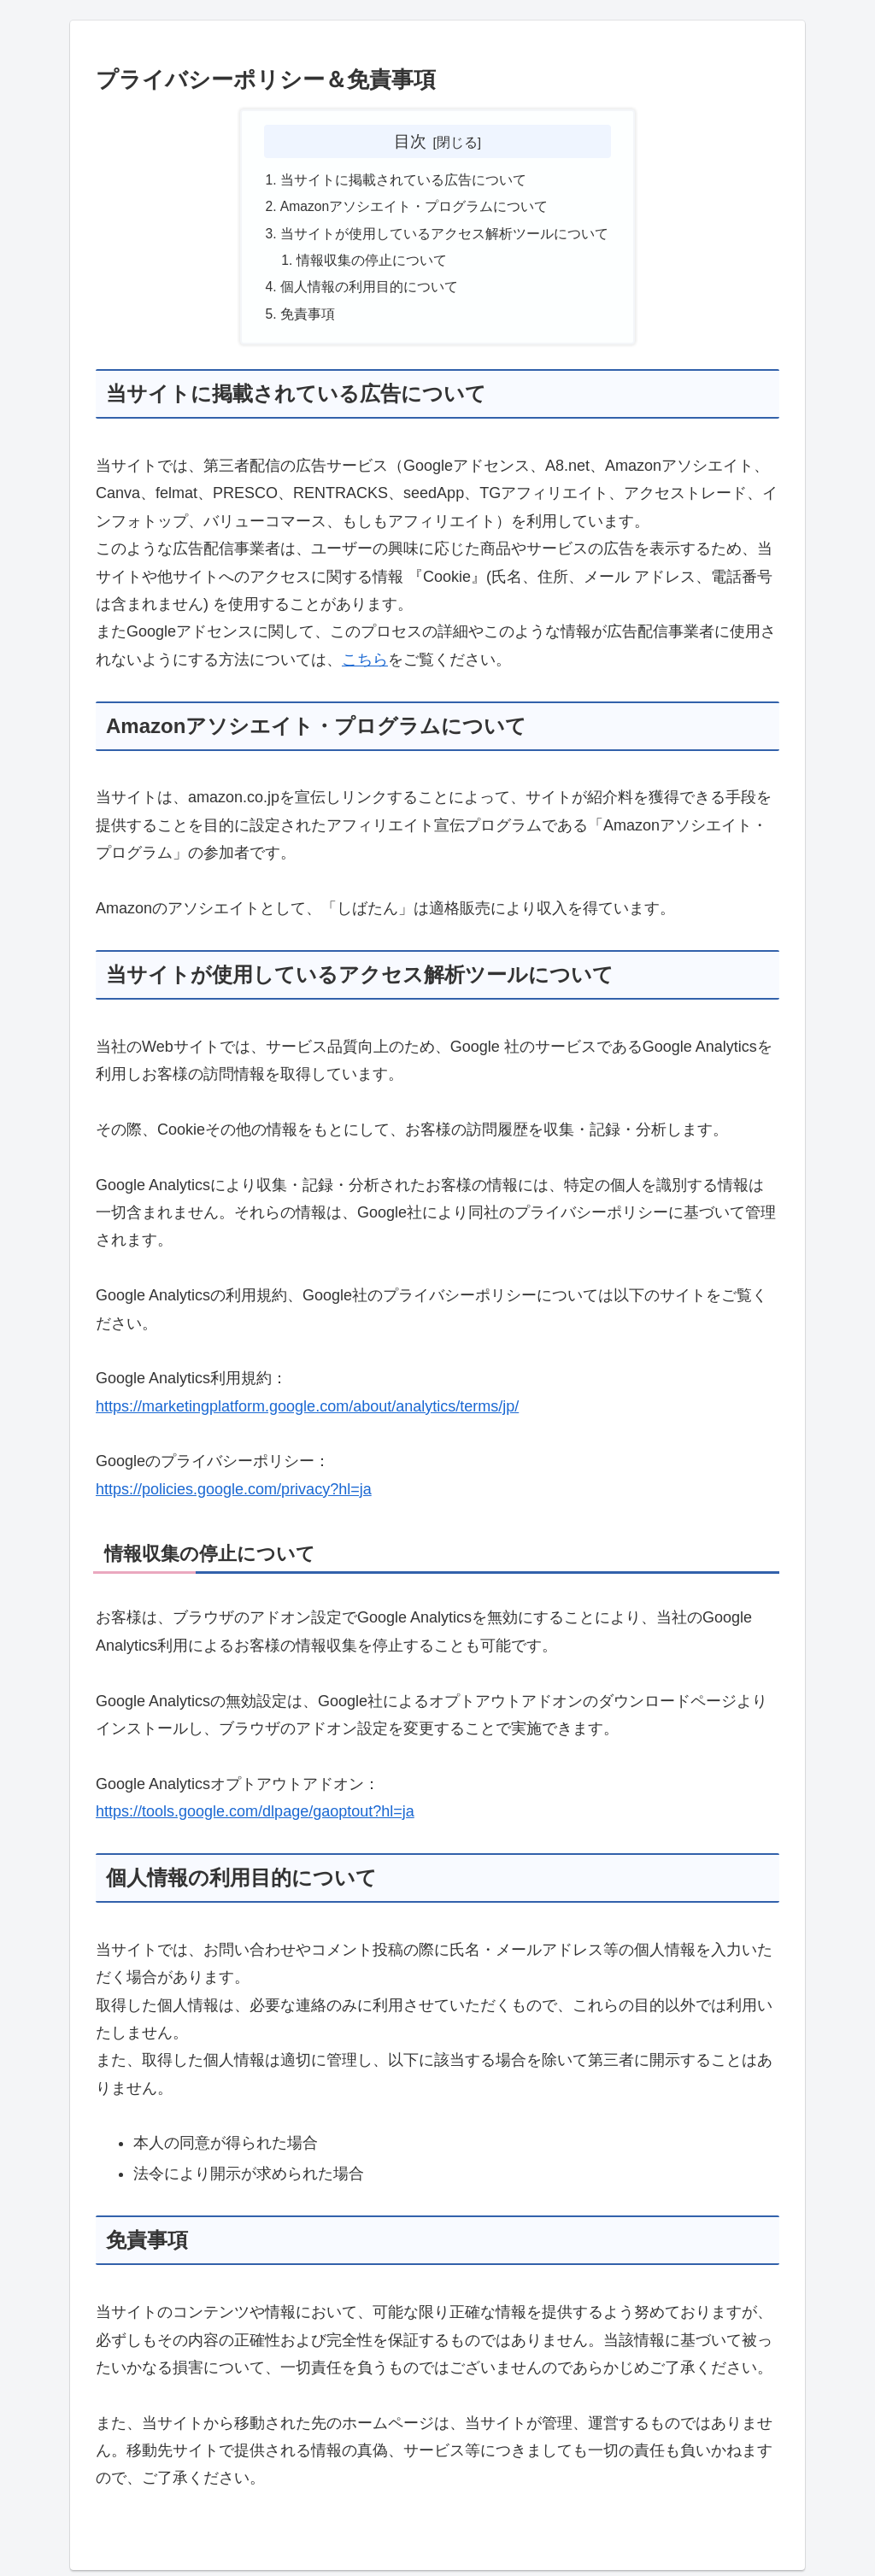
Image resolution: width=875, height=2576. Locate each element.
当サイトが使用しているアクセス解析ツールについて (444, 236)
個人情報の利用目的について (369, 291)
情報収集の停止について (372, 264)
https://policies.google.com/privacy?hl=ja (234, 1495)
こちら (365, 665)
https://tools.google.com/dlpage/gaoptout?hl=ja (255, 1817)
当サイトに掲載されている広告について (403, 181)
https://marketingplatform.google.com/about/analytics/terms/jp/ (307, 1412)
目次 (410, 141)
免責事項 (307, 319)
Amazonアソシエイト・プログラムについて (414, 208)
